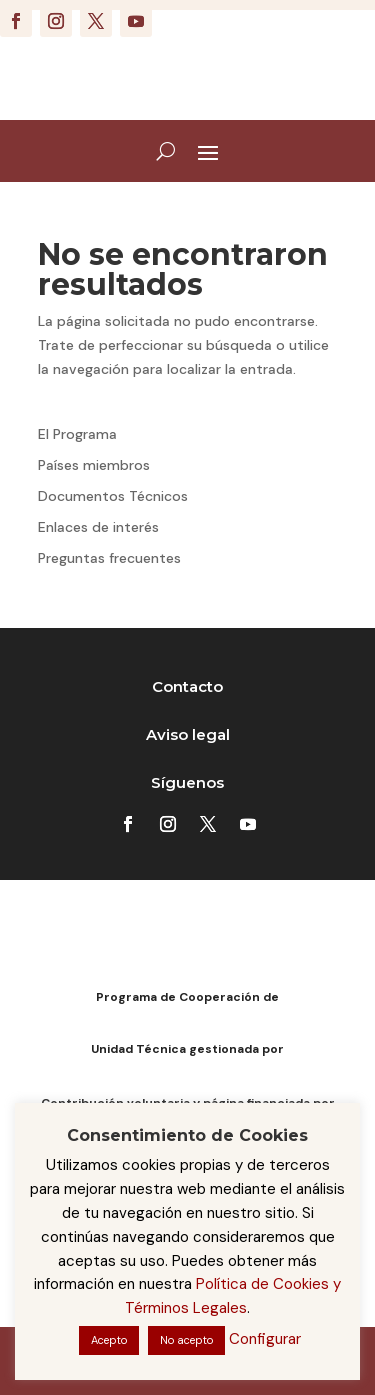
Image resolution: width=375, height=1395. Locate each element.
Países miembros (94, 465)
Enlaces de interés (98, 527)
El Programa (77, 434)
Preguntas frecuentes (109, 558)
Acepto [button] (109, 1340)
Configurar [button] (265, 1339)
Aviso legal (188, 734)
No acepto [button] (186, 1340)
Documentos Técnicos (113, 496)
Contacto (187, 686)
